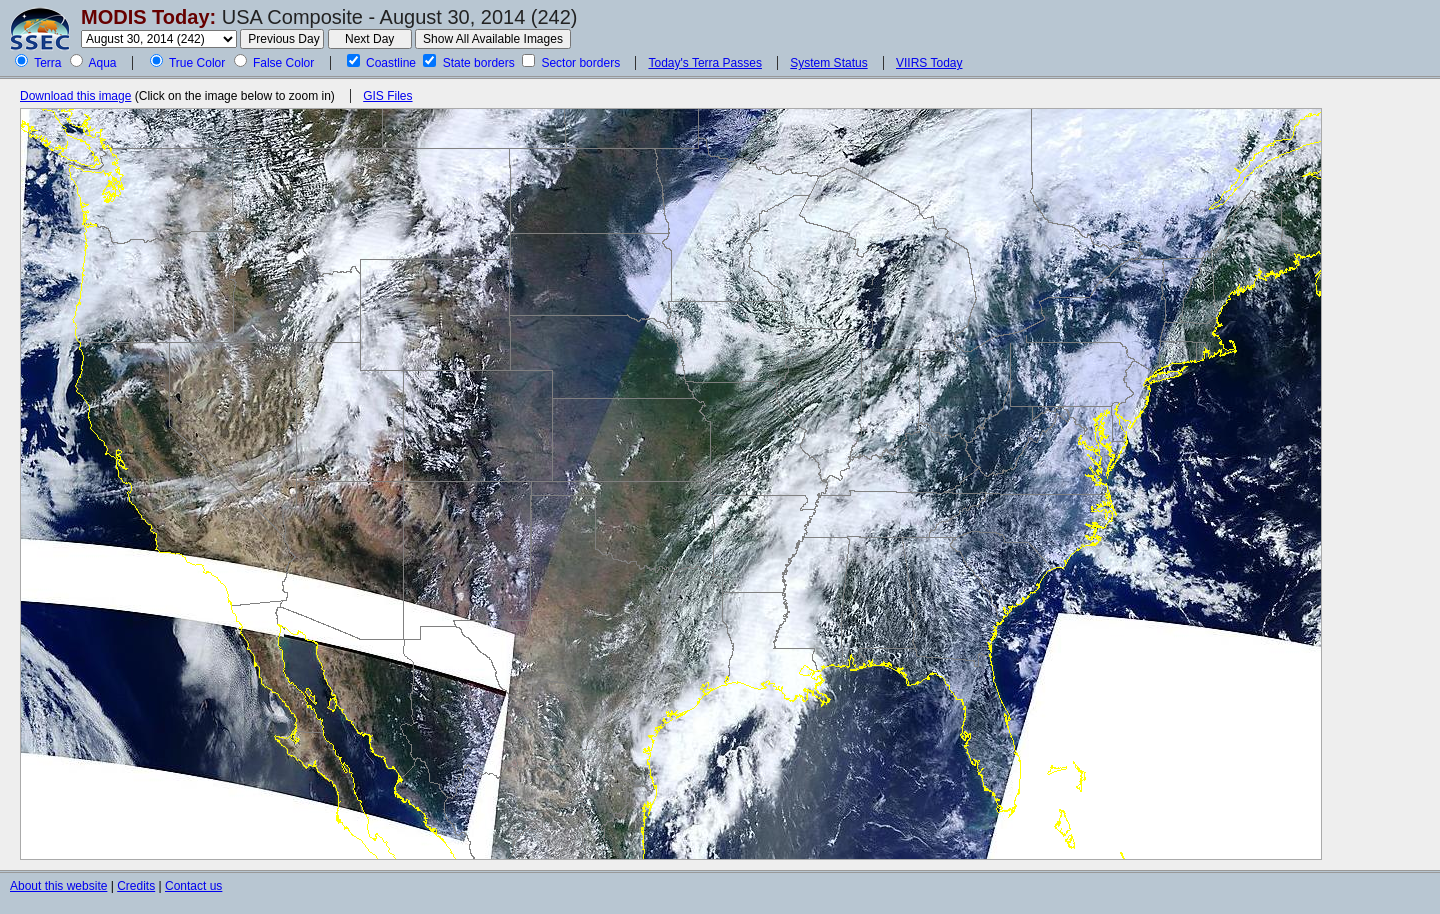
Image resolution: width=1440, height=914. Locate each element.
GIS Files (387, 96)
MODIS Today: (148, 17)
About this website (58, 886)
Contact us (193, 886)
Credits (136, 886)
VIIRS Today (929, 63)
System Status (828, 63)
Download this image (75, 96)
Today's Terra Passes (704, 63)
